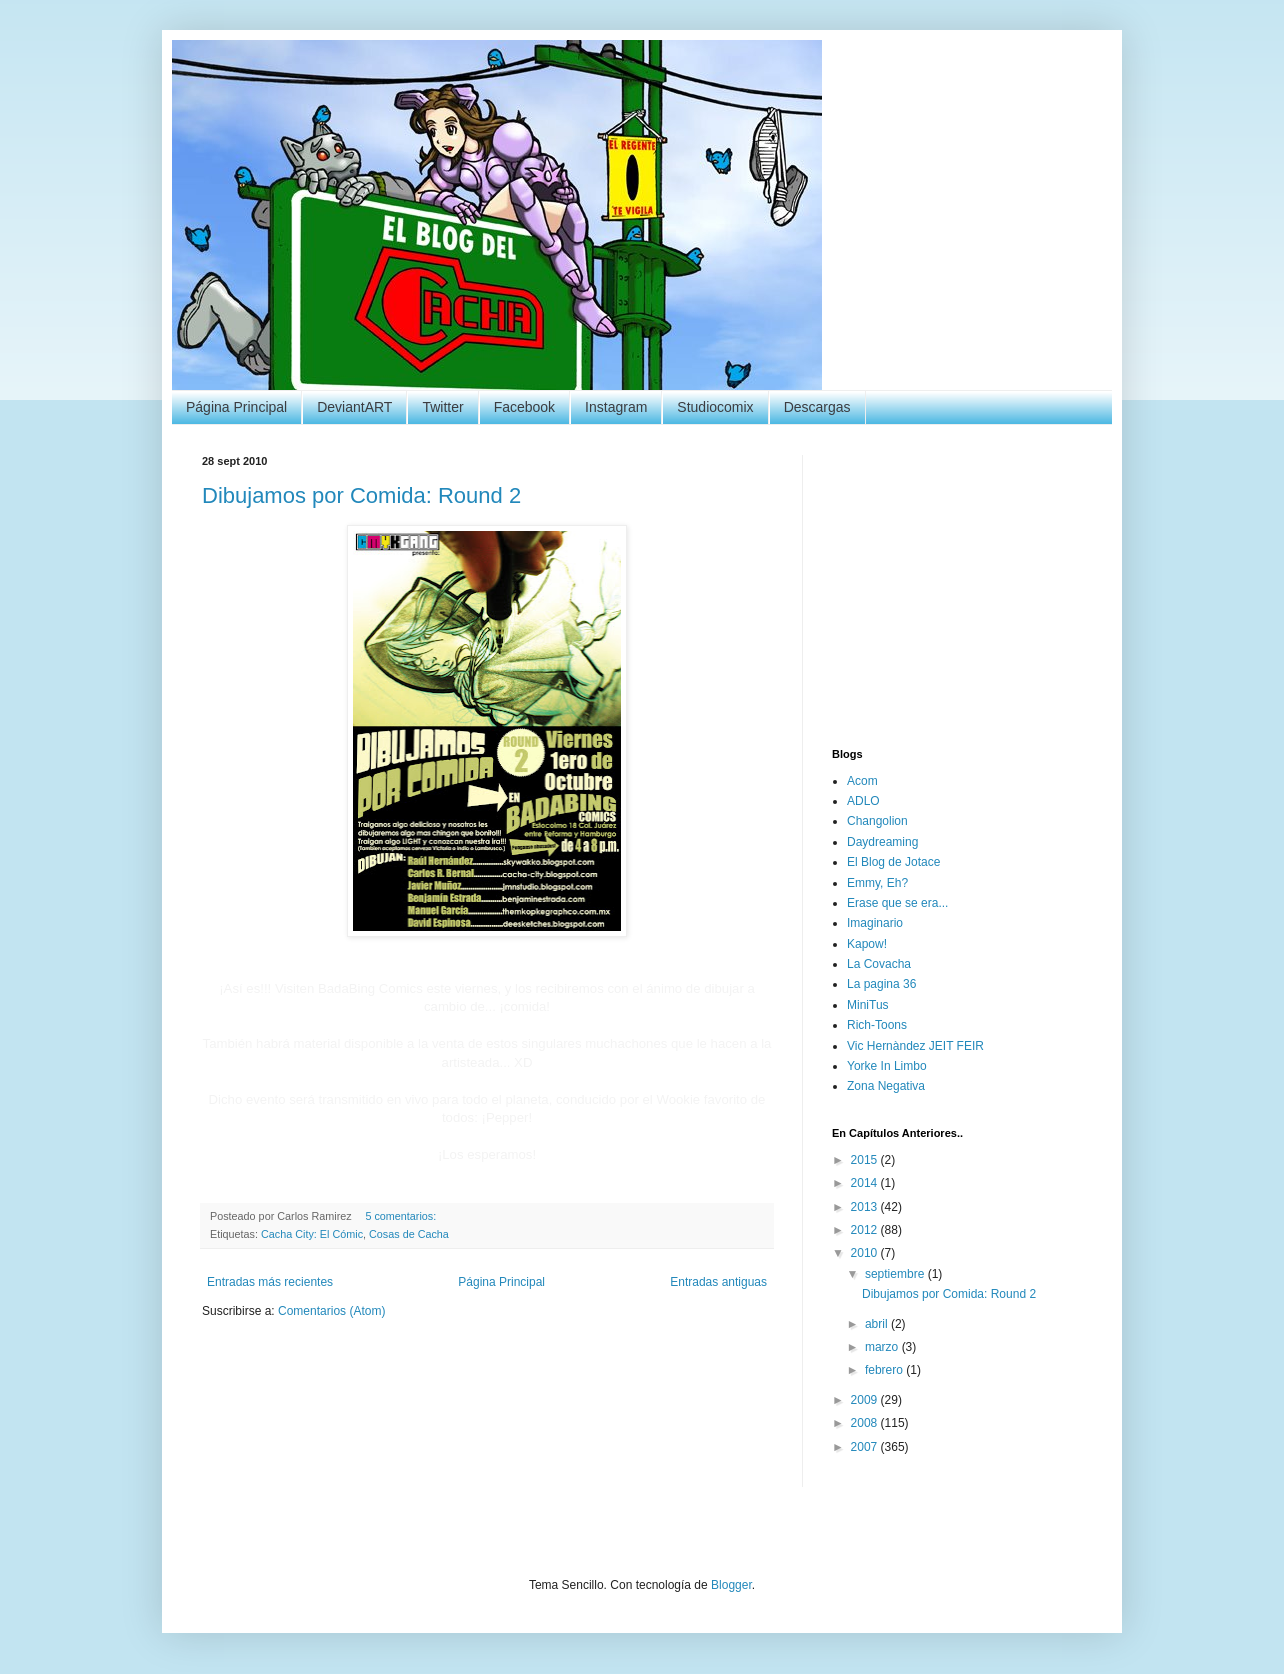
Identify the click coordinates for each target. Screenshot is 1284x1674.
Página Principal (236, 407)
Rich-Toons (877, 1025)
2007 (866, 1447)
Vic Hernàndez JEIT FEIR (915, 1046)
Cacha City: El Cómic (312, 1234)
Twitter (442, 407)
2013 (866, 1207)
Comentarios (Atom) (331, 1311)
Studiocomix (715, 407)
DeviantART (354, 407)
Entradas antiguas (718, 1282)
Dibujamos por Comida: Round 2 (361, 495)
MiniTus (868, 1005)
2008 (866, 1423)
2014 (866, 1183)
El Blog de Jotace (893, 862)
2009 (866, 1400)
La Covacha (879, 964)
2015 (866, 1160)
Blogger (731, 1585)
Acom (862, 781)
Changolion (877, 821)
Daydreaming (882, 842)
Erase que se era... (897, 903)
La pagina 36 (881, 984)
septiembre (896, 1274)
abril (878, 1324)
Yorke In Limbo (887, 1066)
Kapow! (867, 944)
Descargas (817, 407)
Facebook (524, 407)
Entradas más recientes (270, 1282)
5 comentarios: (402, 1216)
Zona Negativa (886, 1086)
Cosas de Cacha (409, 1234)
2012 (866, 1230)
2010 (866, 1253)
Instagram (616, 407)
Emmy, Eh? (877, 883)
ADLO (863, 801)
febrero (885, 1370)
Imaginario (875, 923)
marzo (883, 1347)
